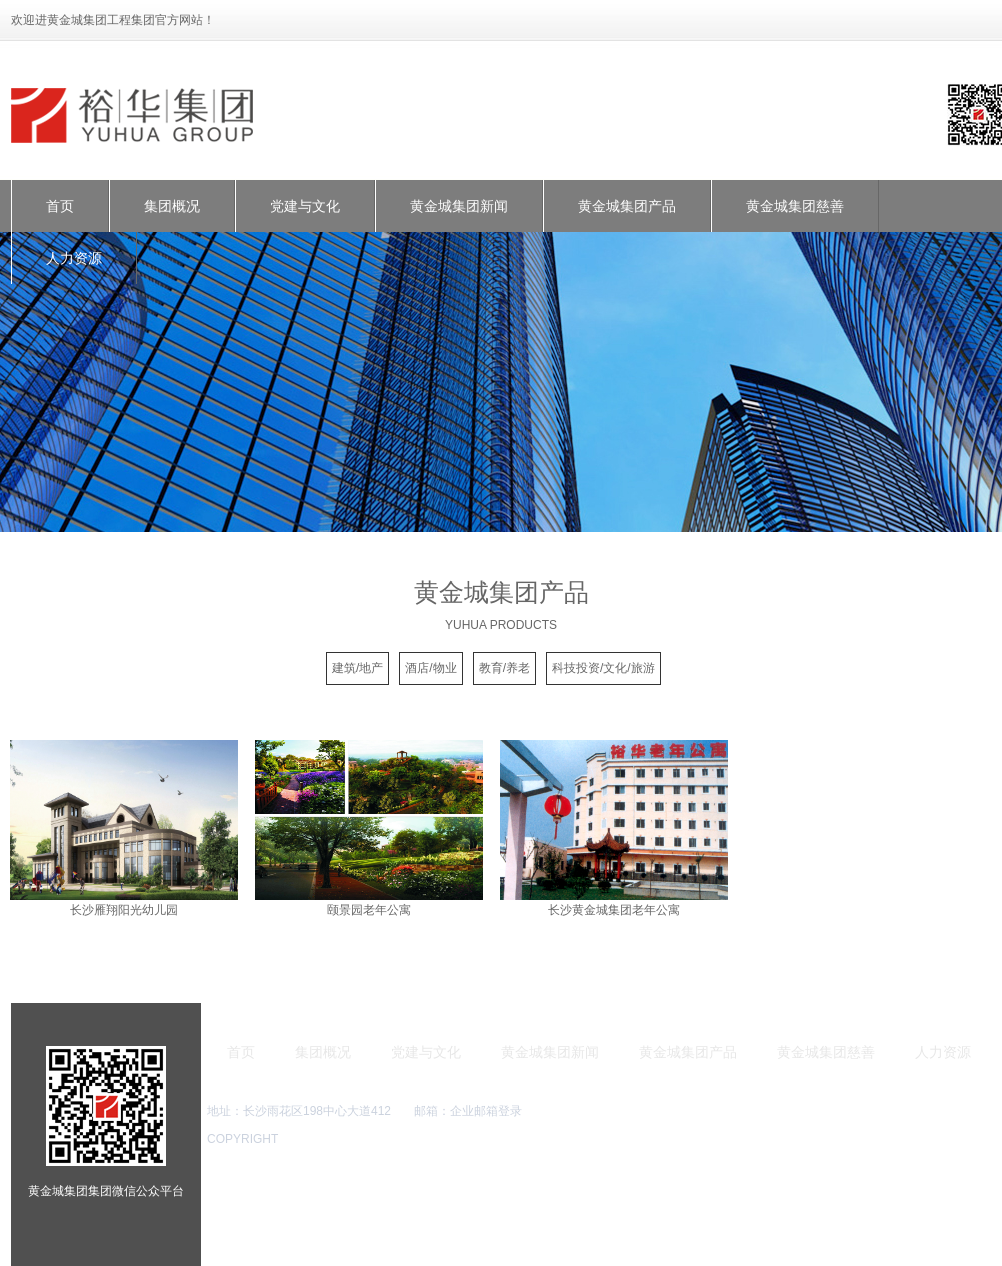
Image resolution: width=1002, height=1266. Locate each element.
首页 (60, 206)
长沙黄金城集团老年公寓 (614, 910)
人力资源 (74, 258)
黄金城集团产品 (627, 206)
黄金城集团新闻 (459, 206)
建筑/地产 (357, 668)
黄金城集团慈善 (795, 206)
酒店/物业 (430, 668)
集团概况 (172, 206)
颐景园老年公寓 (369, 910)
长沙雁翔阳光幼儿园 (124, 910)
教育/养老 (504, 668)
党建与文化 (305, 206)
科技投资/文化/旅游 (603, 668)
